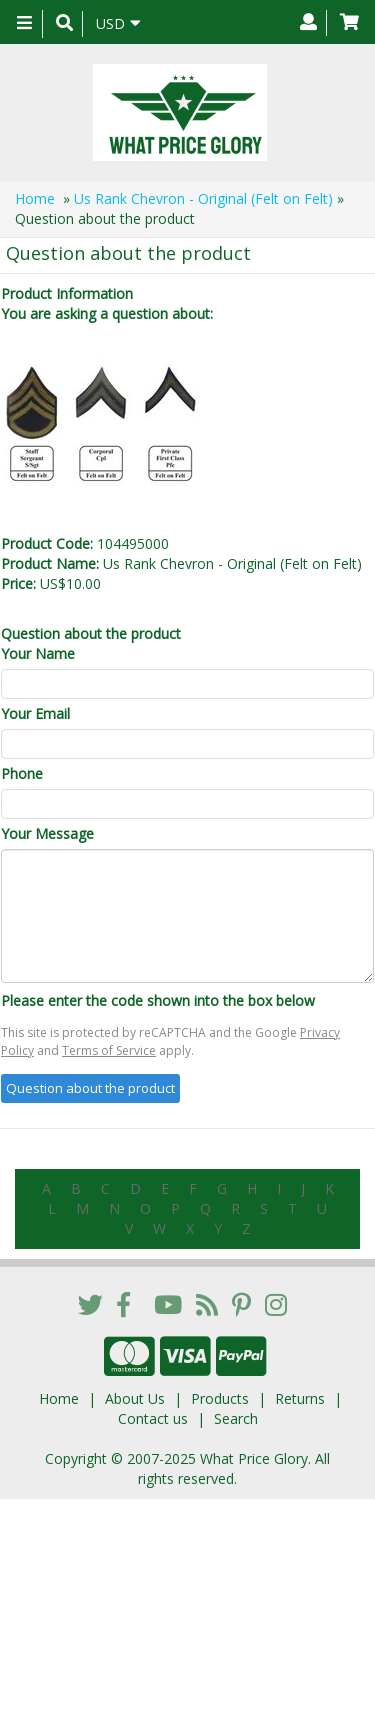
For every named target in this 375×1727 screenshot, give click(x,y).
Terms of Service (109, 1050)
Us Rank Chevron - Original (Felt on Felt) (203, 198)
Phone (22, 773)
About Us (135, 1398)
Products (220, 1398)
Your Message (47, 833)
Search (236, 1418)
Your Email (35, 713)
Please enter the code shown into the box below (158, 1000)
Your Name (38, 653)
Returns (300, 1398)
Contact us (153, 1418)
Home (35, 198)
